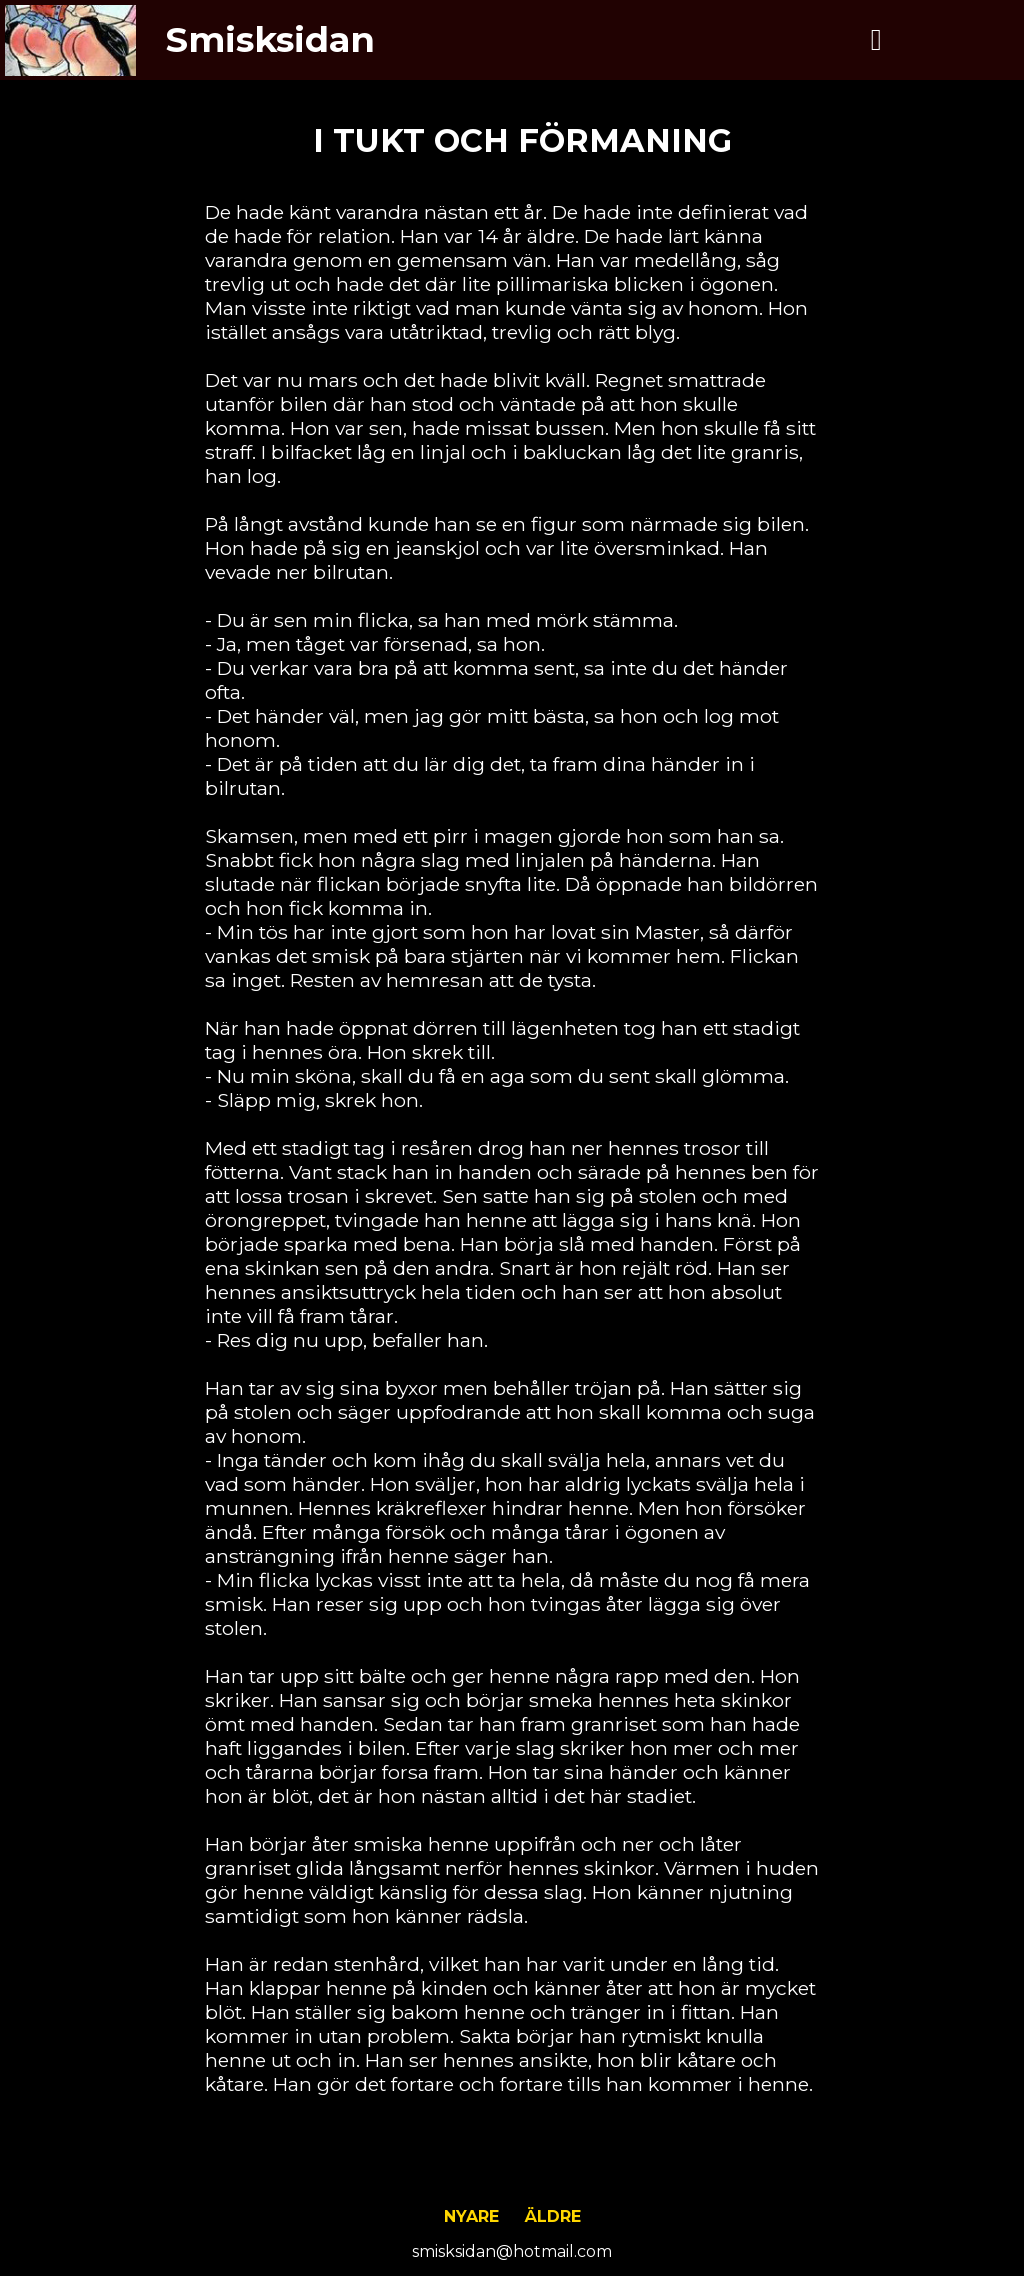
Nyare (471, 2216)
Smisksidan (270, 39)
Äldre (553, 2216)
